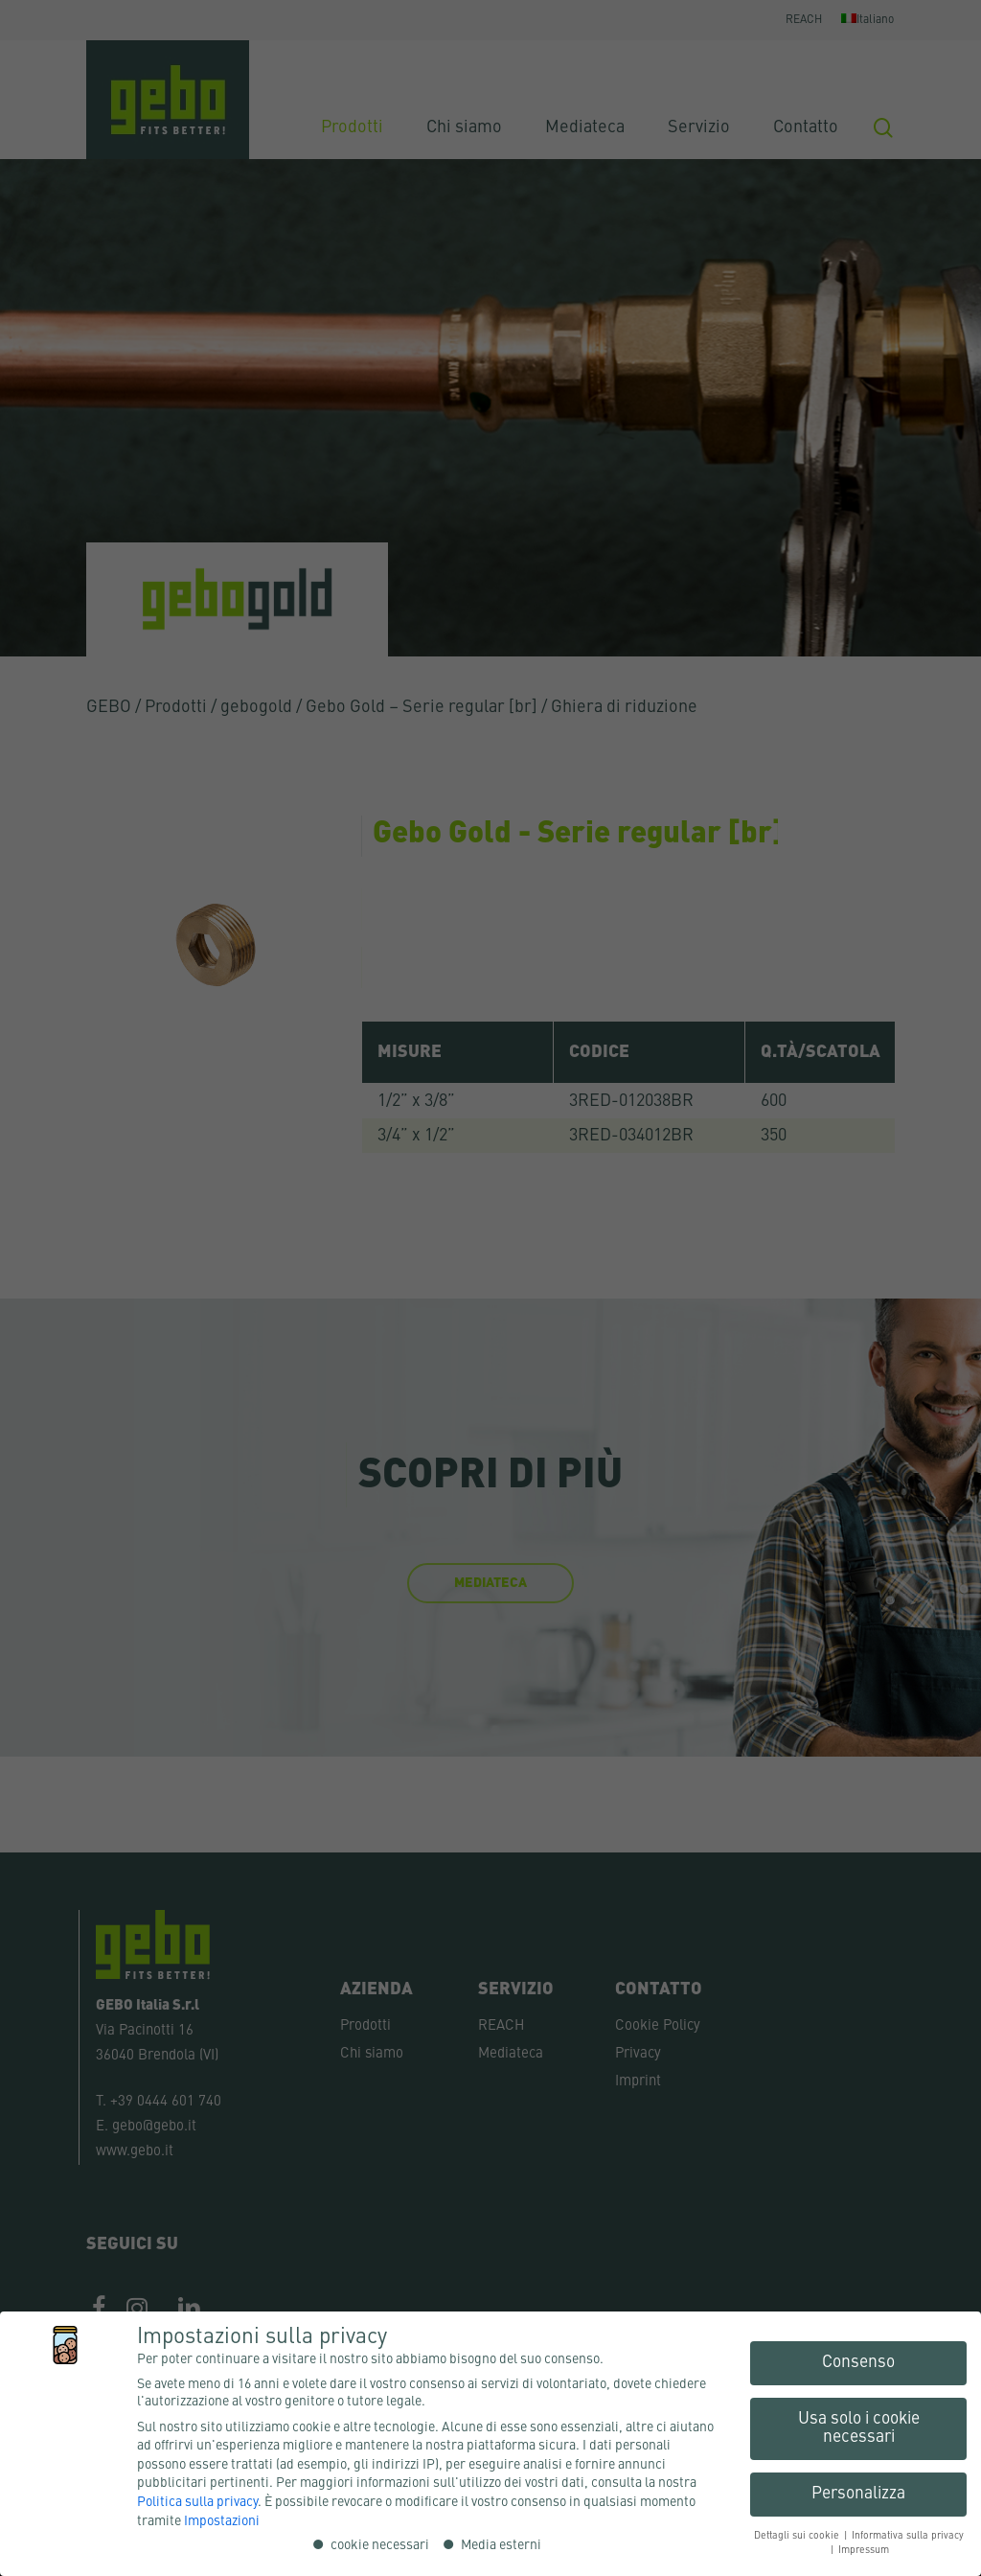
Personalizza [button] (858, 2494)
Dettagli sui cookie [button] (798, 2536)
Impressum (863, 2550)
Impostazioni (222, 2521)
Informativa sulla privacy (908, 2536)
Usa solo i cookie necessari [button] (859, 2429)
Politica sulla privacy (197, 2502)
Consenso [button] (858, 2363)
